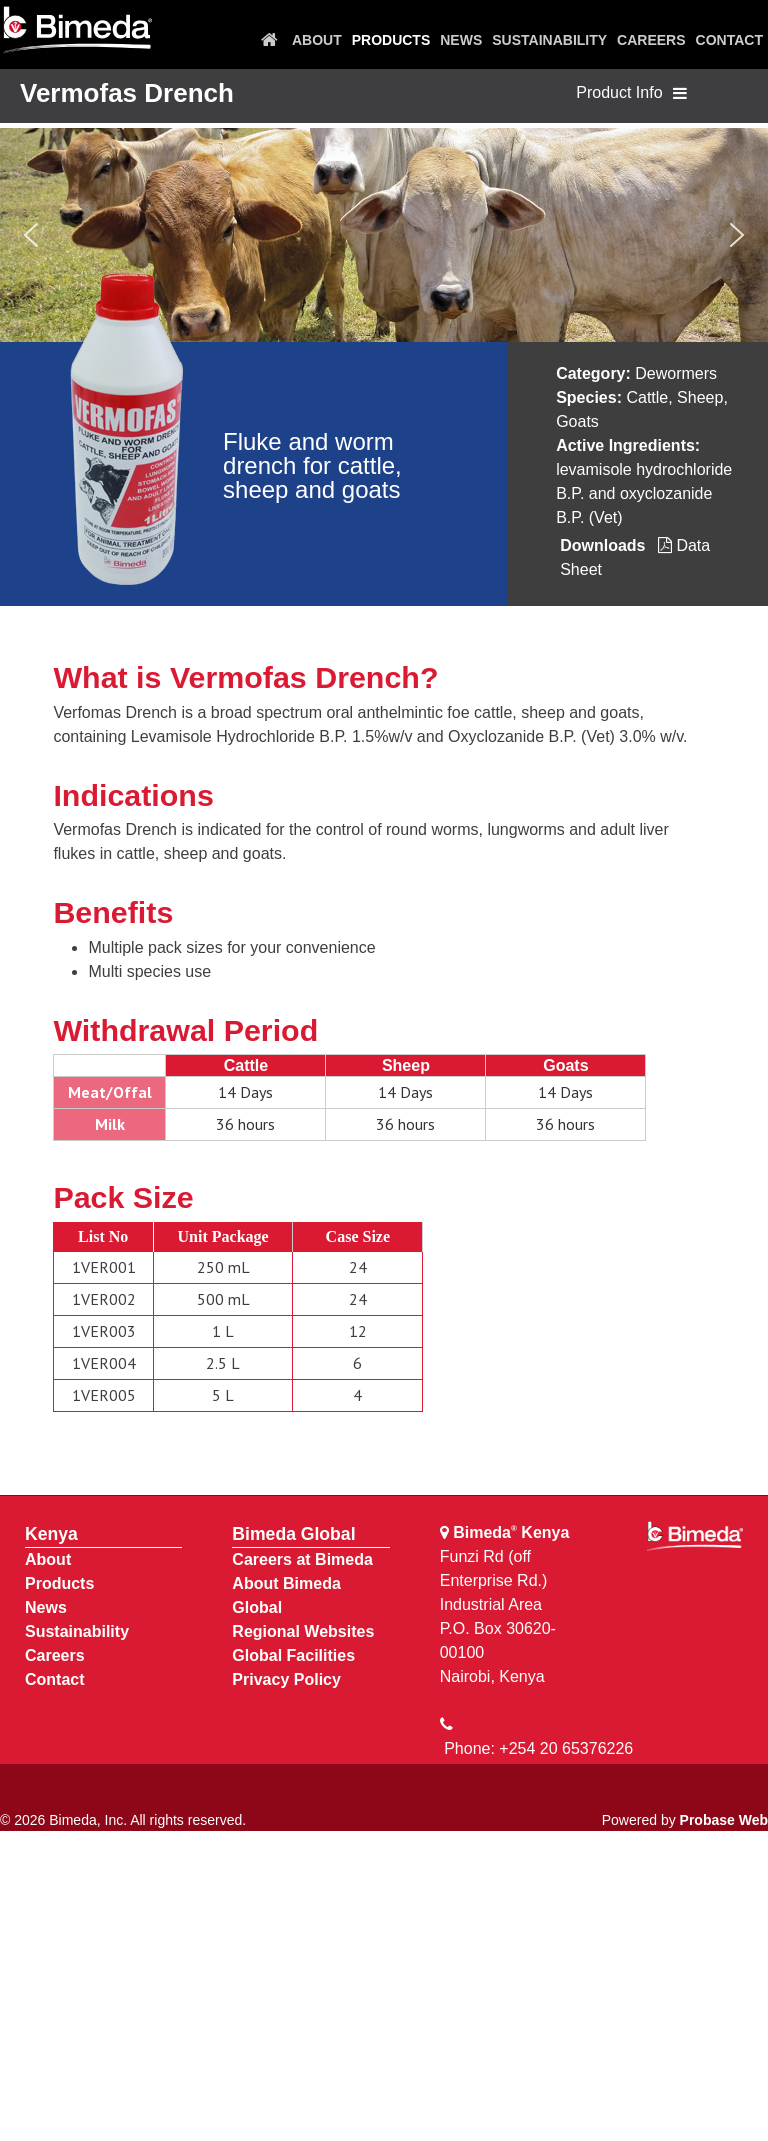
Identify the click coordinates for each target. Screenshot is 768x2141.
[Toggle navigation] (680, 94)
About (48, 1559)
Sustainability (77, 1631)
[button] (31, 235)
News (46, 1607)
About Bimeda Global (286, 1595)
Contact (55, 1679)
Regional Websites (303, 1631)
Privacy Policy (286, 1679)
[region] (384, 235)
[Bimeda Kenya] (77, 30)
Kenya (51, 1534)
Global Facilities (293, 1655)
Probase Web (724, 1820)
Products (59, 1583)
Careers (55, 1655)
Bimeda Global (293, 1534)
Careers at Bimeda (302, 1559)
